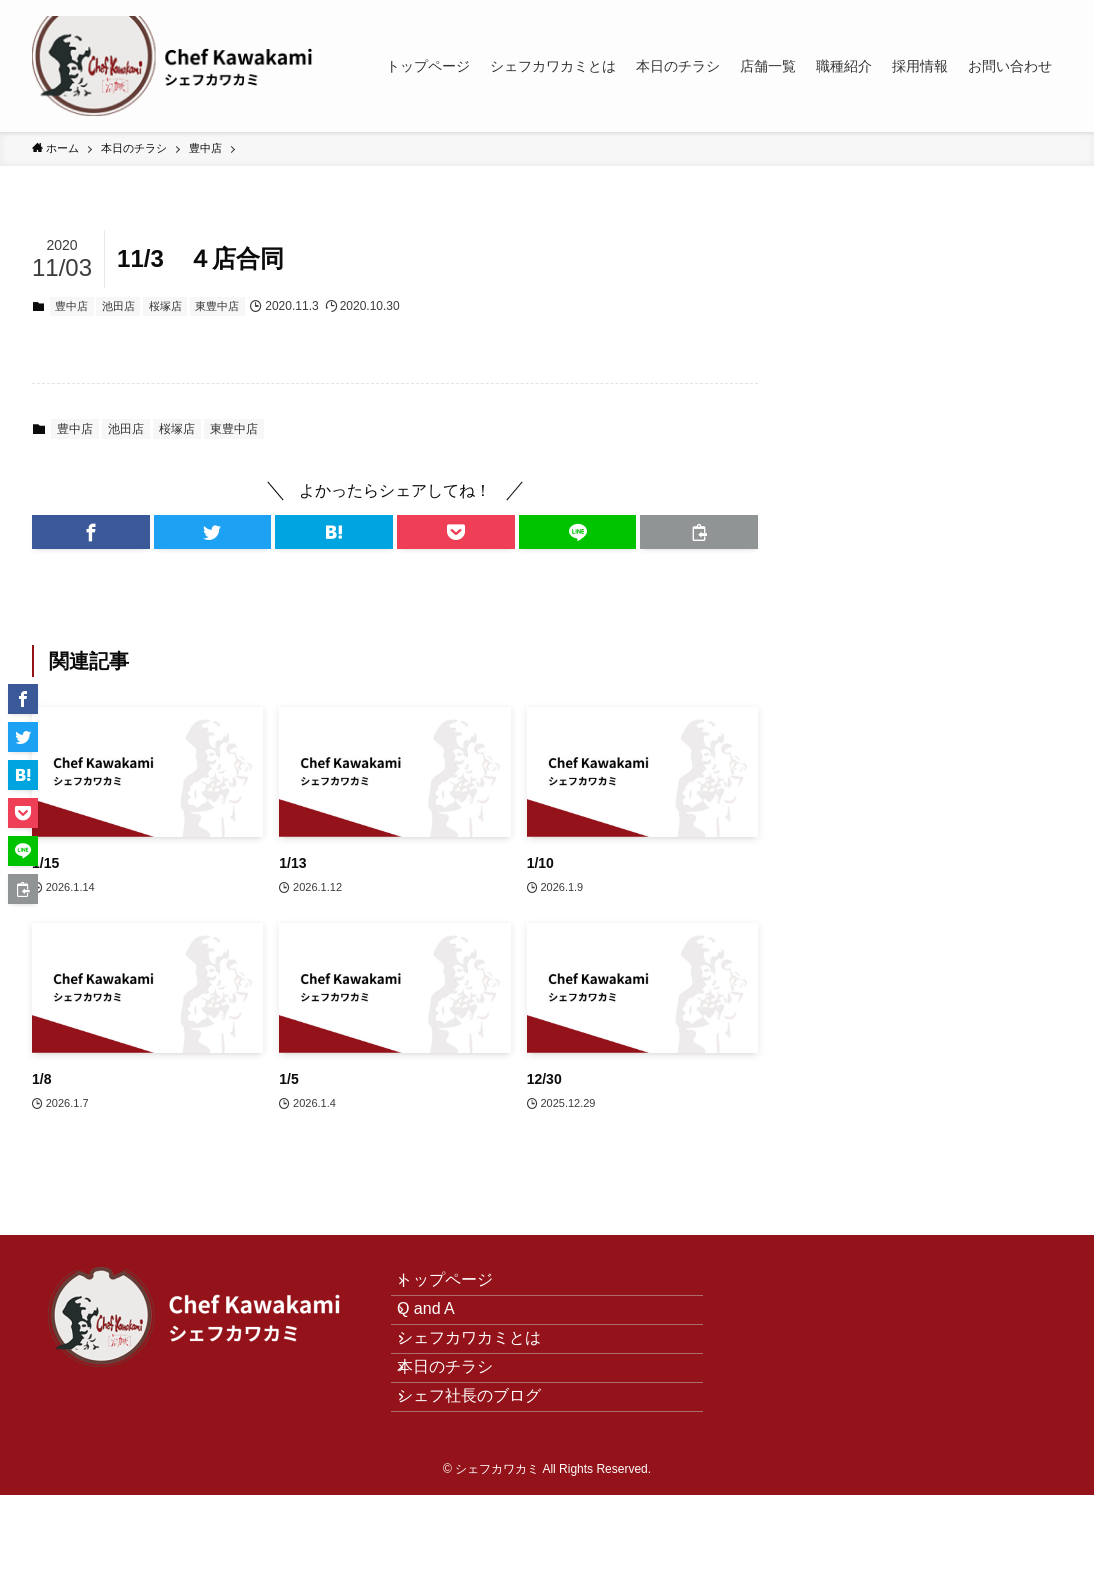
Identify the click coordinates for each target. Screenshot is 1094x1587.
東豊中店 (217, 306)
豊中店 (71, 306)
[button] (91, 532)
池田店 (118, 306)
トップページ (463, 1289)
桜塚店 (165, 306)
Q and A (444, 1336)
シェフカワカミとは (487, 1383)
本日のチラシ (463, 1431)
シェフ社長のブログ (487, 1478)
